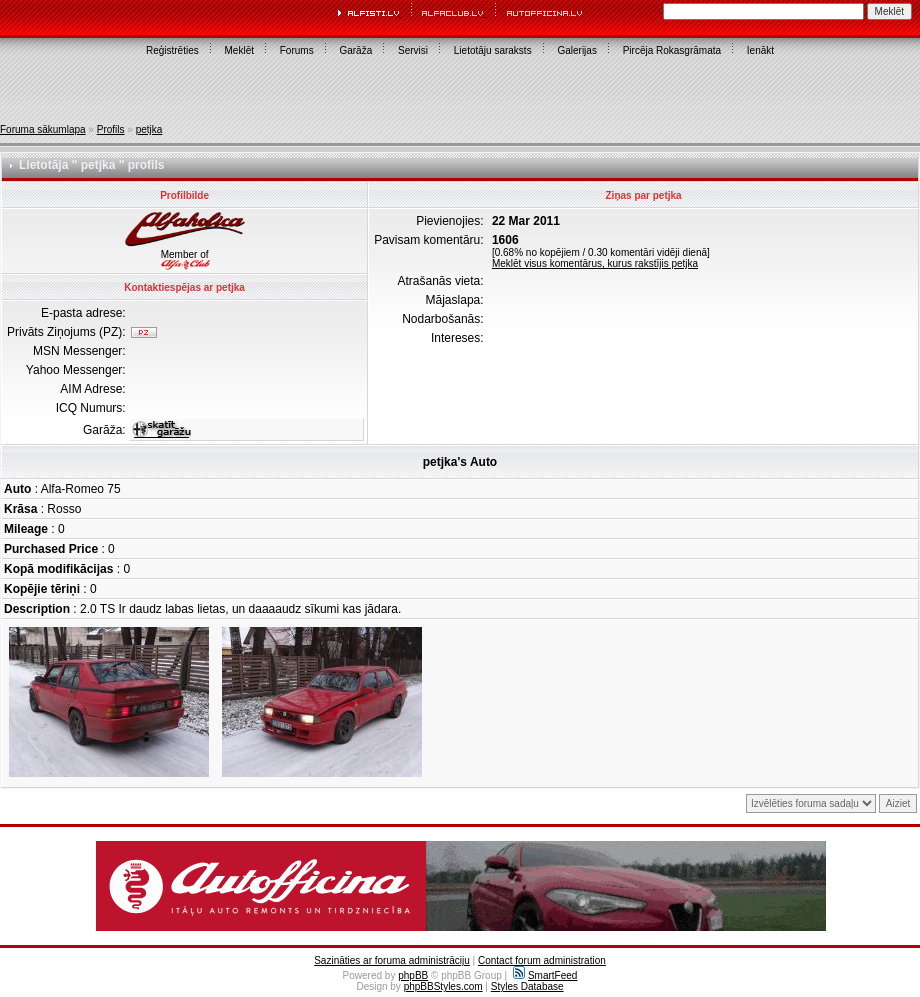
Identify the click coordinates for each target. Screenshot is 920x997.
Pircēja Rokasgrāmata (672, 50)
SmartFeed (545, 975)
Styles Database (527, 986)
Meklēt (239, 50)
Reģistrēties (172, 50)
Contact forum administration (542, 960)
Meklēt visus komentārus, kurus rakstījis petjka (595, 263)
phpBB (413, 975)
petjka (149, 129)
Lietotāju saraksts (493, 50)
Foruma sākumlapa (43, 129)
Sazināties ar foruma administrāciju (392, 960)
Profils (111, 129)
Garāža (355, 50)
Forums (297, 50)
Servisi (413, 50)
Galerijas (576, 50)
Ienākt (760, 50)
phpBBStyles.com (443, 986)
